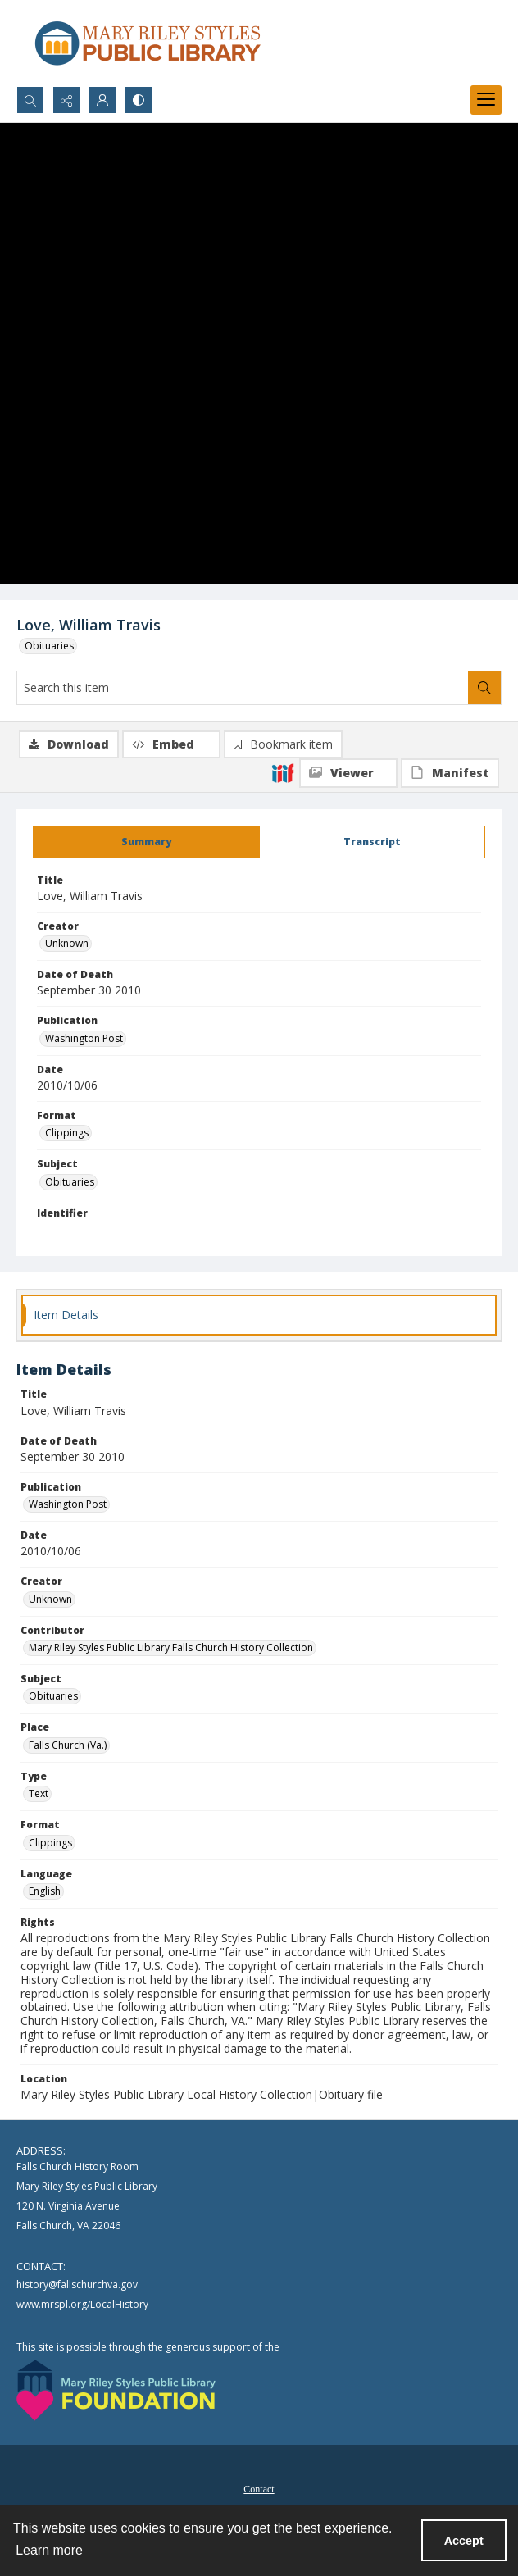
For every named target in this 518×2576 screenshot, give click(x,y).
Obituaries (49, 646)
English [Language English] (45, 1891)
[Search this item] (242, 687)
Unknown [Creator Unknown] (67, 943)
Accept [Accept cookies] (464, 2540)
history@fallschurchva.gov (77, 2285)
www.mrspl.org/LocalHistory (82, 2304)
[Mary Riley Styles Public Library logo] (147, 43)
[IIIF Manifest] (450, 773)
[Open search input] (30, 100)
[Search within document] (484, 687)
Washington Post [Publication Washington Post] (84, 1038)
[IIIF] (283, 772)
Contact (258, 2489)
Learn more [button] (49, 2550)
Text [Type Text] (38, 1793)
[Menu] (486, 100)
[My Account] (102, 100)
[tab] (146, 842)
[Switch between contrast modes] (138, 100)
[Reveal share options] (66, 100)
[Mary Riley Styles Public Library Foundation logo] (116, 2390)
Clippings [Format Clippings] (67, 1133)
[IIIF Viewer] (348, 773)
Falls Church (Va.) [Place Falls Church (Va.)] (68, 1745)
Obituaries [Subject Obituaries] (69, 1182)
